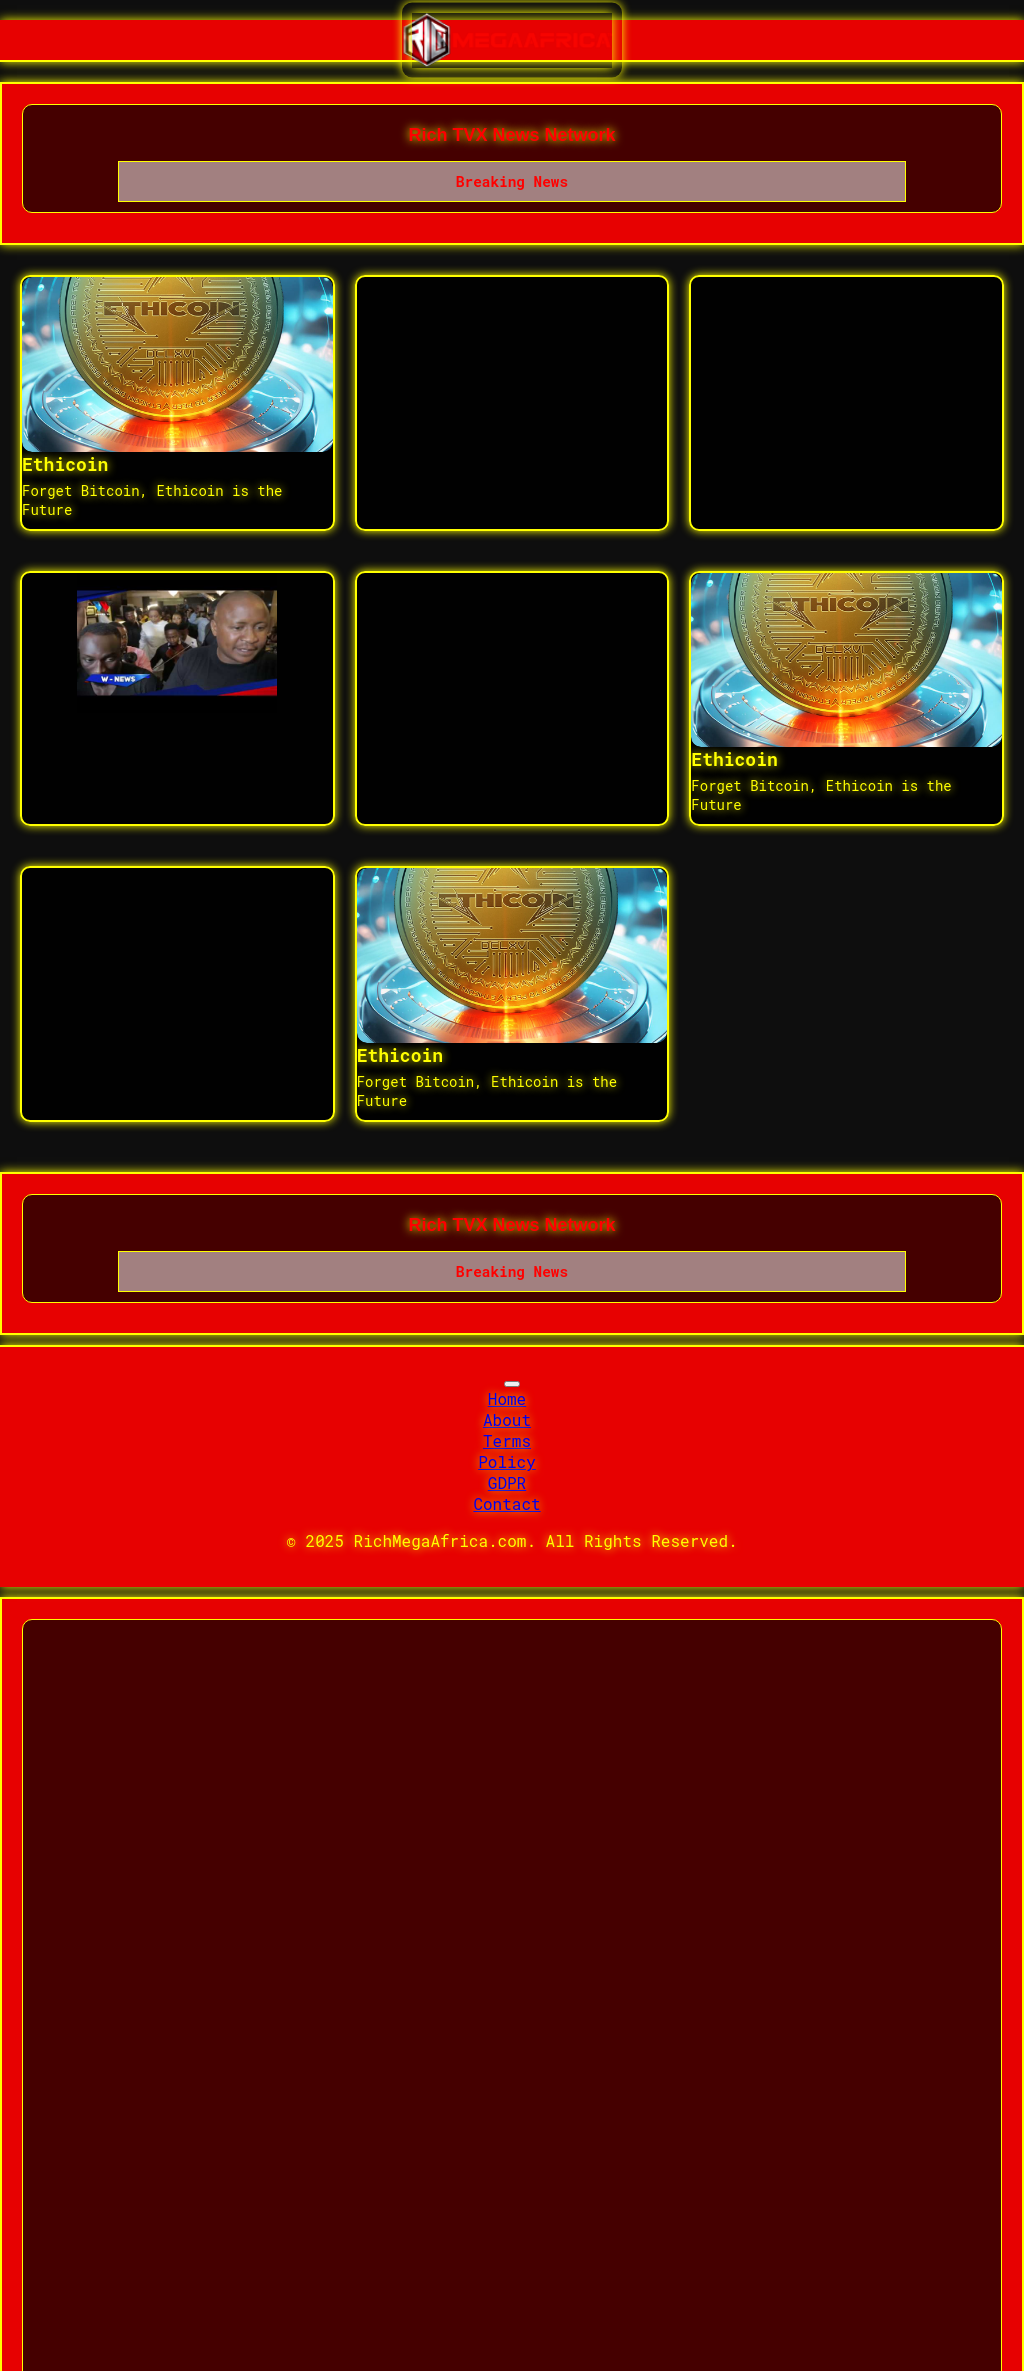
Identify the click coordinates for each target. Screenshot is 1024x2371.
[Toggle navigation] (512, 1384)
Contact (506, 1503)
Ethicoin (65, 464)
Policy (507, 1461)
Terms (507, 1440)
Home (507, 1398)
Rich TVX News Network (511, 135)
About (507, 1419)
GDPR (507, 1482)
